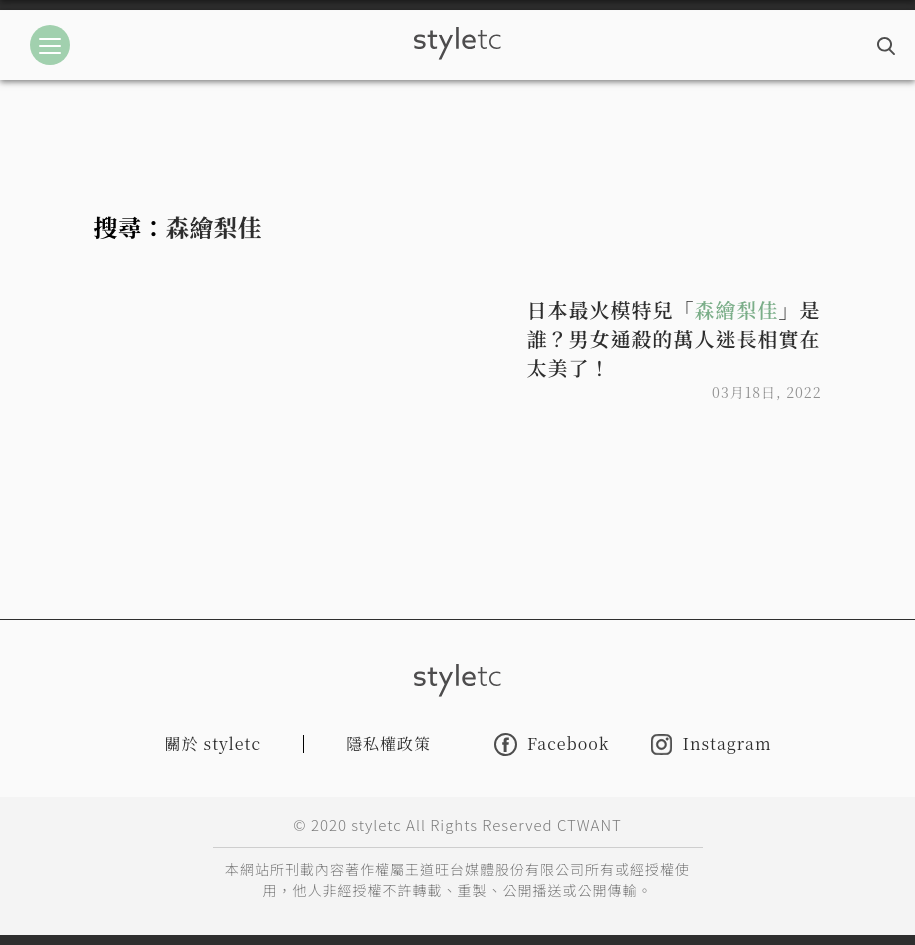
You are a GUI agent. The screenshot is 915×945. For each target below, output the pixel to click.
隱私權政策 (388, 743)
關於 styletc (213, 743)
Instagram (711, 744)
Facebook (551, 744)
